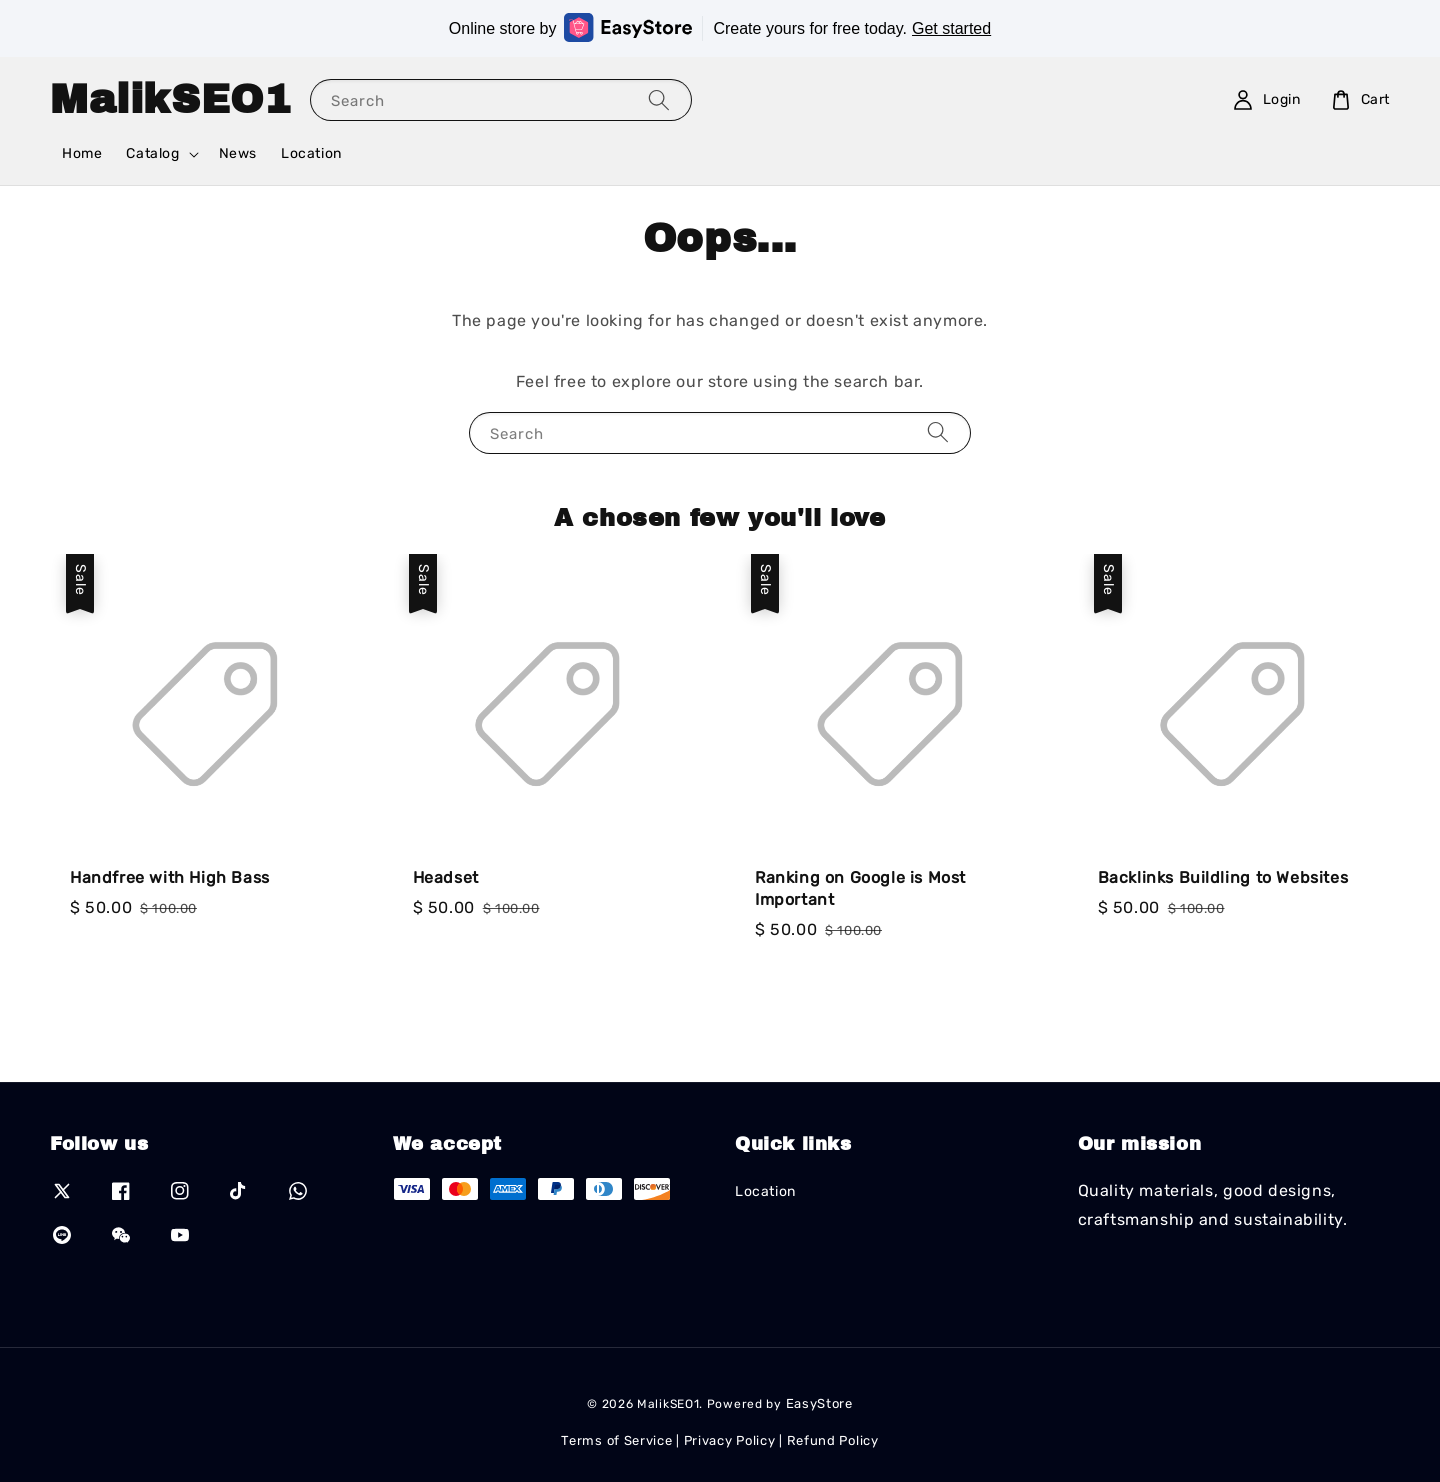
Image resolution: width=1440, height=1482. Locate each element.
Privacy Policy (730, 1440)
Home (82, 153)
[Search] (659, 99)
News (238, 153)
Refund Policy (833, 1440)
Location (311, 153)
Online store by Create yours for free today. (720, 27)
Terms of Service (616, 1440)
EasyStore (819, 1403)
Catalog (152, 153)
